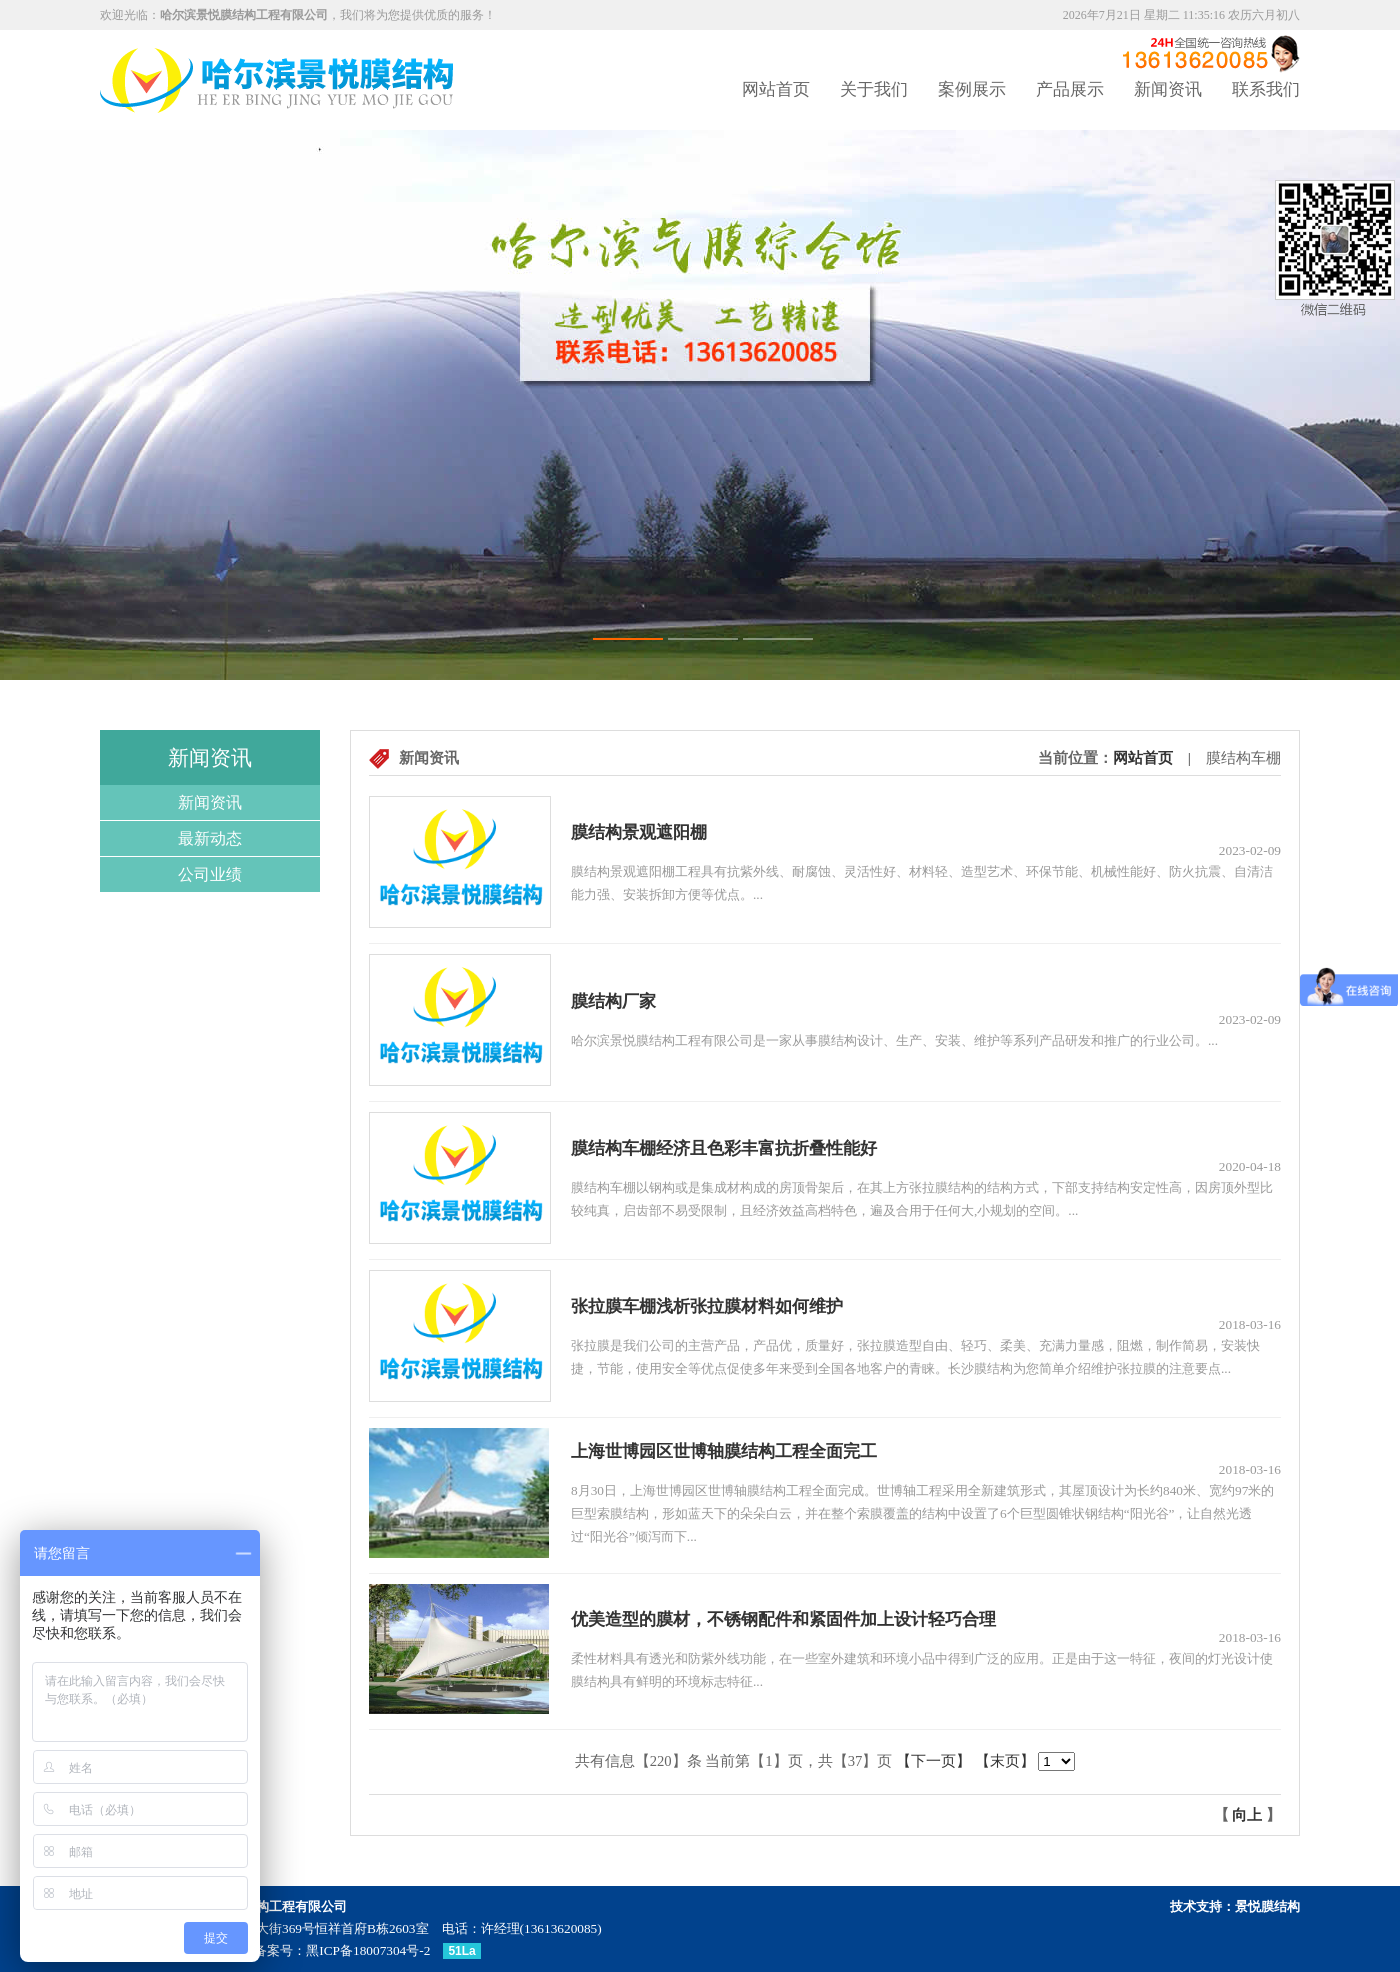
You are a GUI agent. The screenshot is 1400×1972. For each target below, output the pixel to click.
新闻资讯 (1168, 89)
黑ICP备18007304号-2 (368, 1950)
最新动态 (210, 838)
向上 (1247, 1815)
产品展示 (1070, 89)
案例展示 (972, 89)
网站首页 (776, 89)
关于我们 (874, 89)
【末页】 (1005, 1761)
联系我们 (1266, 89)
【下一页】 (933, 1761)
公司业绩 (210, 874)
